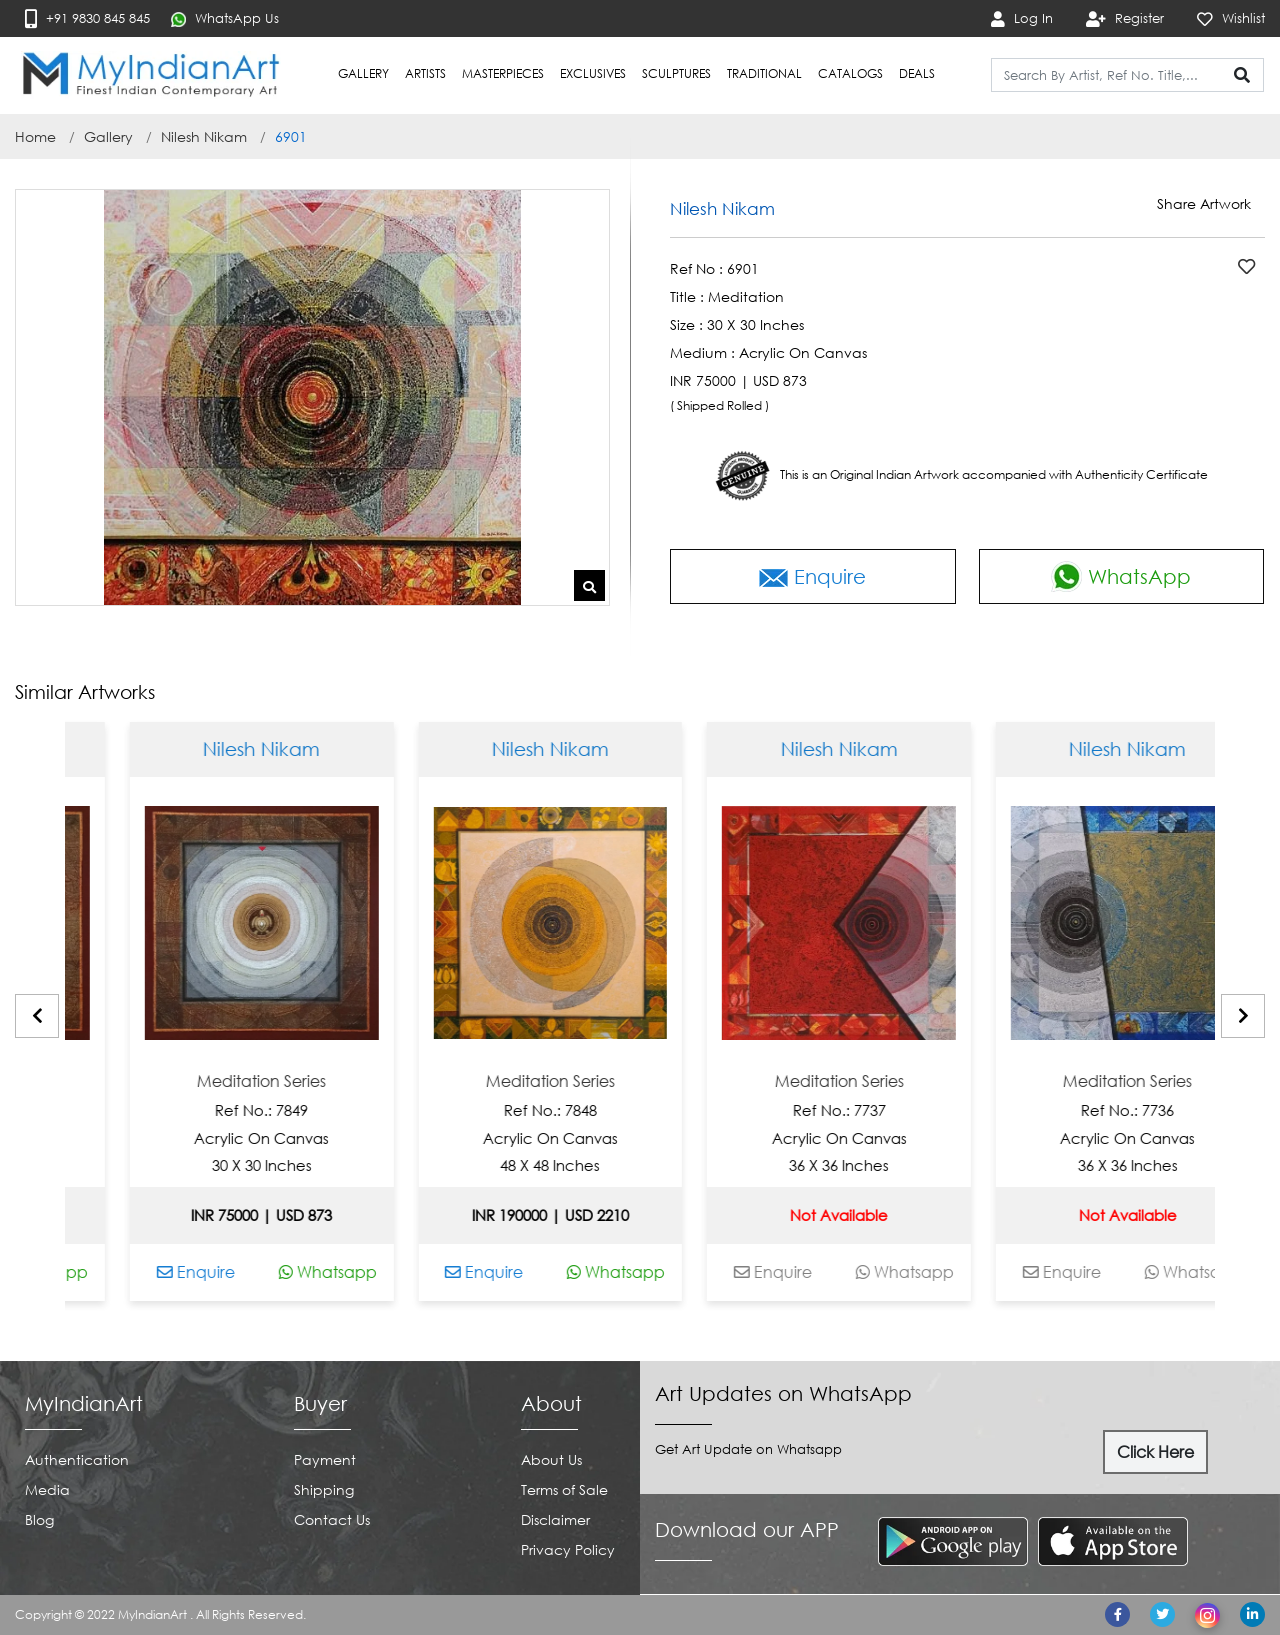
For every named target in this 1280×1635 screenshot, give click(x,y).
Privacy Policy (568, 1549)
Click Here (1155, 1452)
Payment (325, 1459)
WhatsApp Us (225, 18)
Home (35, 136)
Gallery (108, 136)
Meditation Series (335, 1081)
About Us (551, 1459)
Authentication (77, 1459)
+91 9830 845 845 (87, 18)
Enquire (812, 576)
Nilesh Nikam (204, 136)
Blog (39, 1519)
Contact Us (332, 1519)
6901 (291, 136)
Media (47, 1489)
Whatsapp (113, 1272)
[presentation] (37, 1016)
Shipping (324, 1489)
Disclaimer (555, 1519)
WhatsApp (1121, 576)
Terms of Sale (564, 1489)
